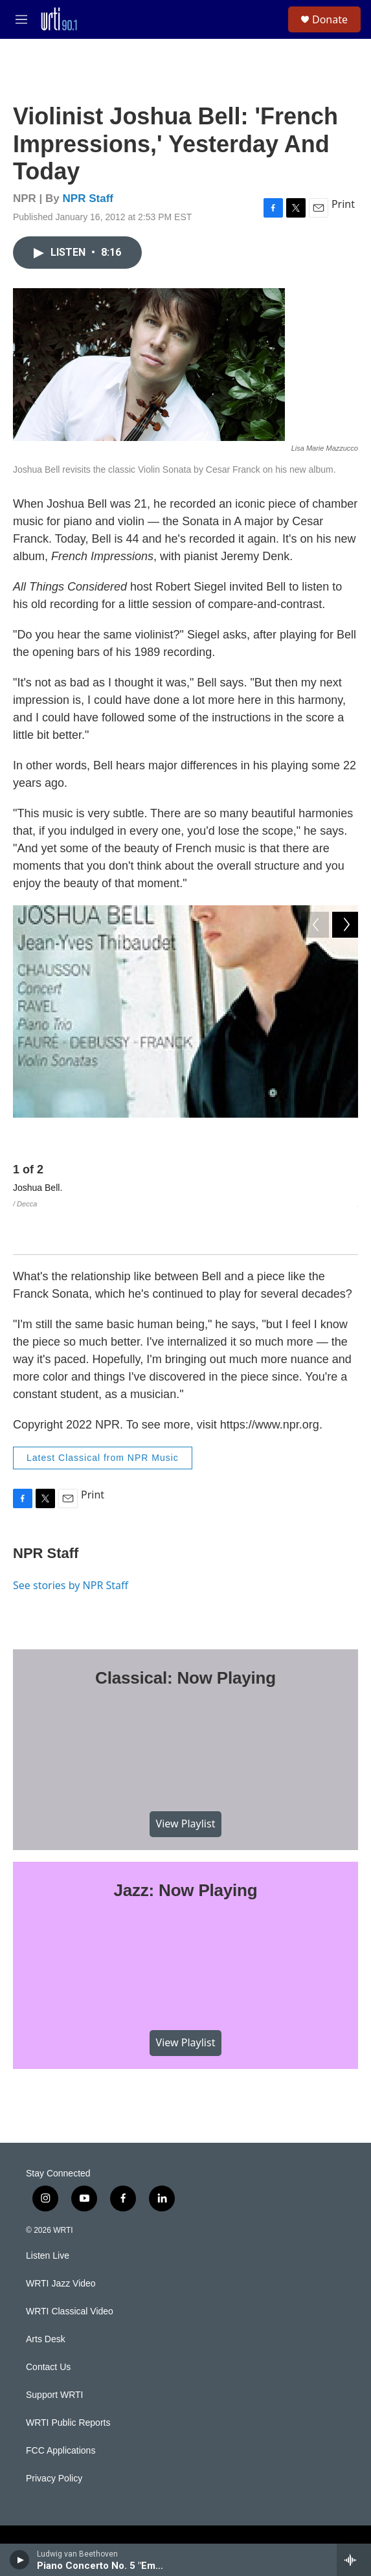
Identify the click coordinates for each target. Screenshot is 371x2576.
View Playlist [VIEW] (186, 1784)
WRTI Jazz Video (61, 2243)
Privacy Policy (54, 2438)
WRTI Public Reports (68, 2383)
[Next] (345, 1137)
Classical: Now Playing (185, 1638)
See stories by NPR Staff (70, 1545)
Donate (330, 19)
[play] (20, 2559)
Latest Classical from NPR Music (103, 1418)
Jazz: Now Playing (186, 1850)
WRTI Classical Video (69, 2271)
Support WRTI (54, 2355)
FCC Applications (60, 2410)
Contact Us (48, 2327)
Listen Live (47, 2215)
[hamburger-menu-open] (21, 19)
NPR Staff (88, 198)
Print (343, 204)
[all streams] (354, 2560)
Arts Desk (45, 2299)
